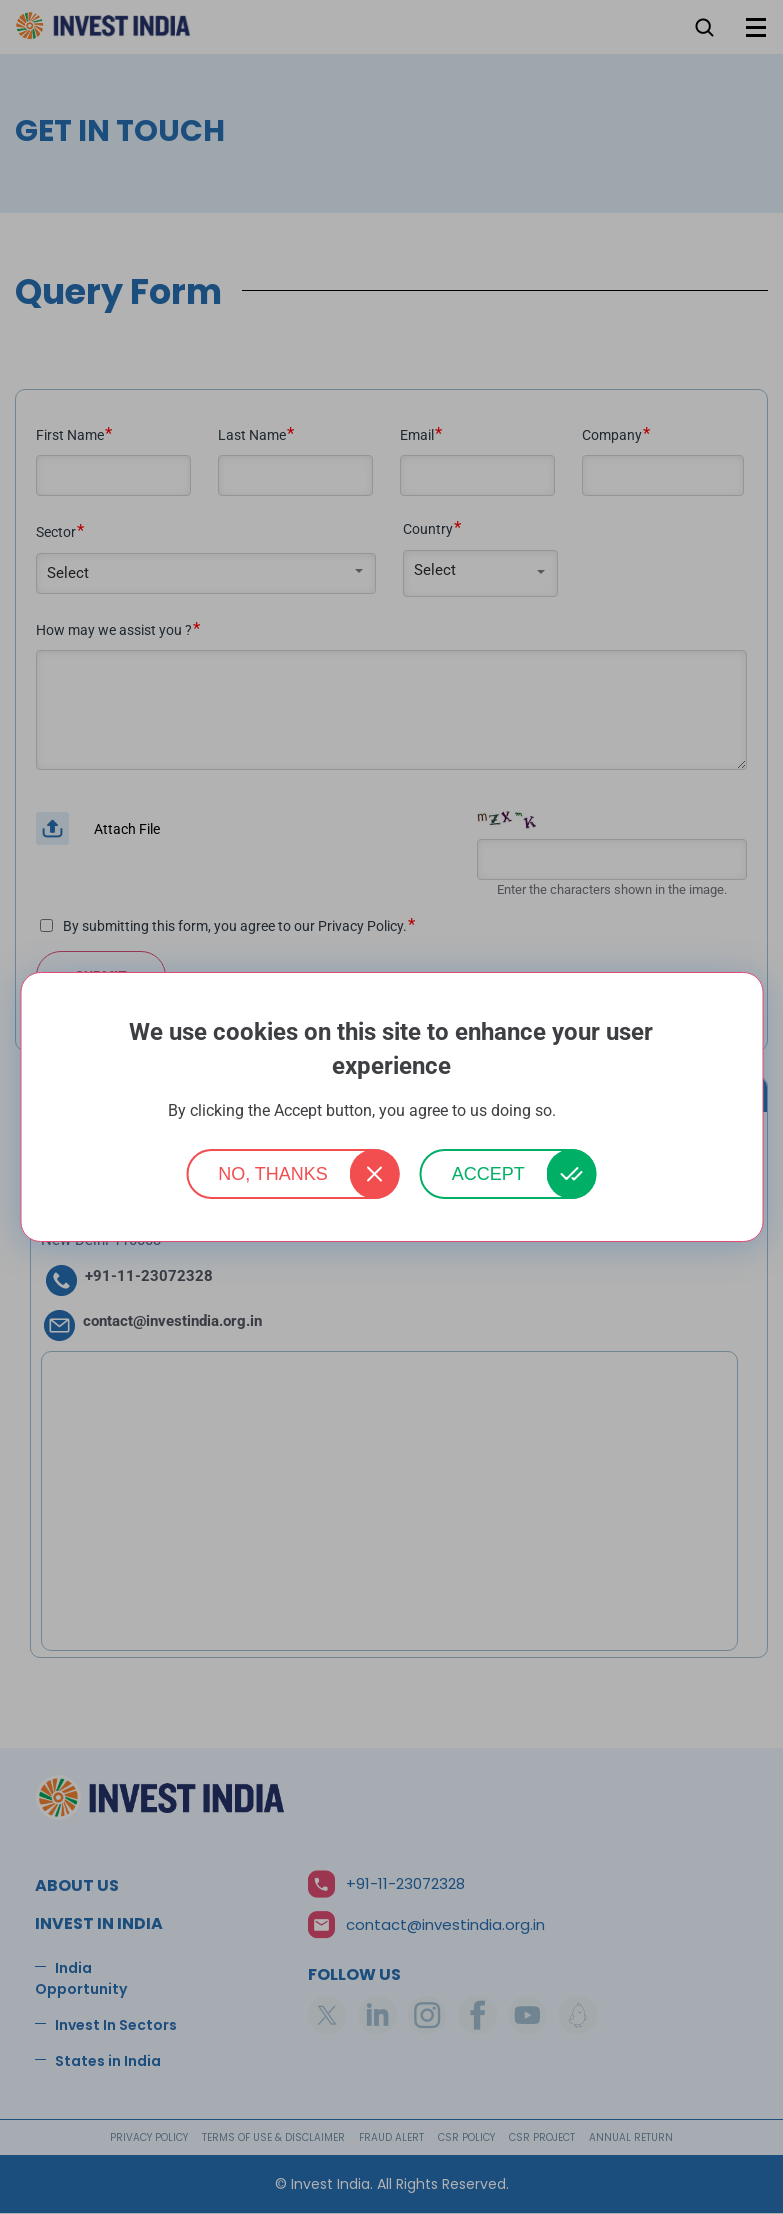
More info (588, 1111)
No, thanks (273, 1174)
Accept (488, 1174)
